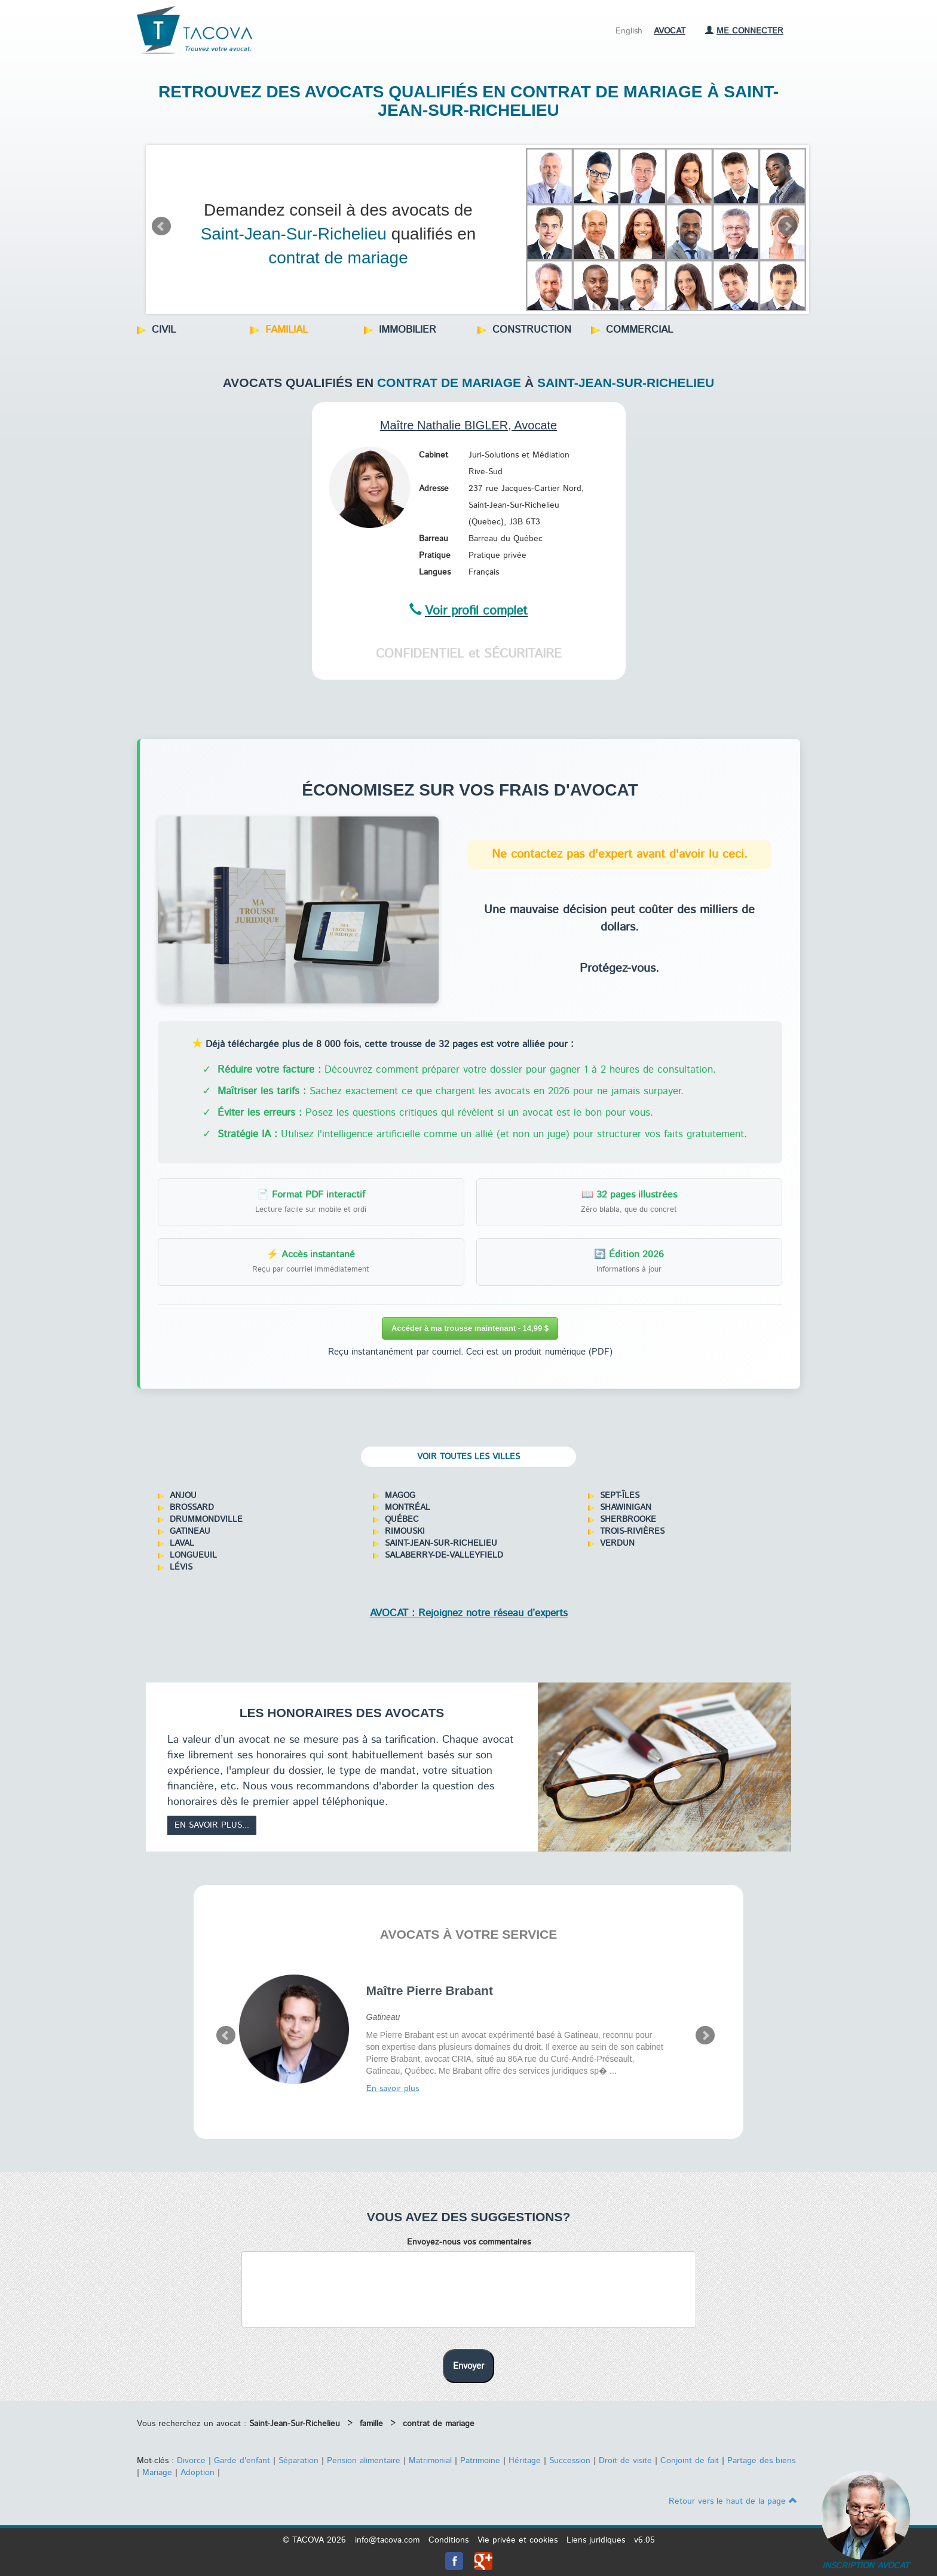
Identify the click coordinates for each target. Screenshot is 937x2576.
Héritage (525, 2461)
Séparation (298, 2461)
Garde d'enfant (242, 2461)
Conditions (448, 2540)
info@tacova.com (387, 2540)
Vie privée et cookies (517, 2540)
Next (787, 226)
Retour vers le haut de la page (733, 2501)
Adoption (197, 2473)
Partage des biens (761, 2461)
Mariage (157, 2473)
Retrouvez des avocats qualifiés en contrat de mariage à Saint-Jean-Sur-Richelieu (468, 100)
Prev (161, 226)
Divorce (191, 2461)
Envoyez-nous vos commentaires (469, 2242)
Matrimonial (430, 2461)
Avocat (669, 31)
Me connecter (744, 31)
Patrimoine (480, 2461)
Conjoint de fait (689, 2461)
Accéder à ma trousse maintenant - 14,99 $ (470, 1328)
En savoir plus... (211, 1825)
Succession (569, 2461)
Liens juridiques (596, 2540)
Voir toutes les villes (468, 1457)
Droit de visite (625, 2461)
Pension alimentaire (363, 2461)
